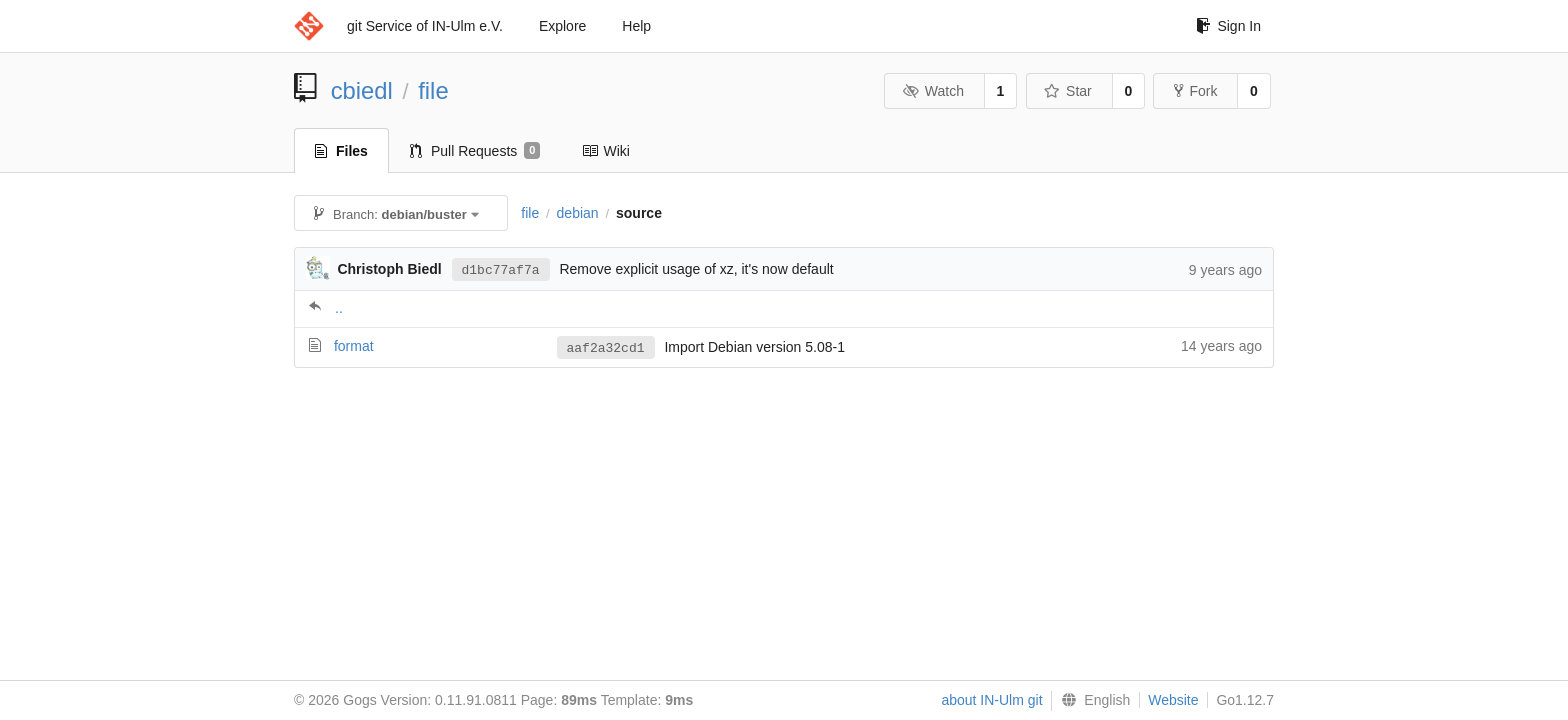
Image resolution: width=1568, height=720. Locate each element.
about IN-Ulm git (991, 700)
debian (578, 213)
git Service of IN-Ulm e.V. (425, 26)
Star (1068, 91)
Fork (1195, 91)
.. (339, 308)
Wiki (605, 151)
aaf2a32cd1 (606, 348)
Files (341, 151)
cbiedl (362, 90)
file (433, 90)
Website (1173, 700)
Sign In (1228, 26)
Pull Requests (475, 151)
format (354, 346)
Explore (562, 26)
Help (636, 26)
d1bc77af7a (501, 269)
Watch (933, 91)
